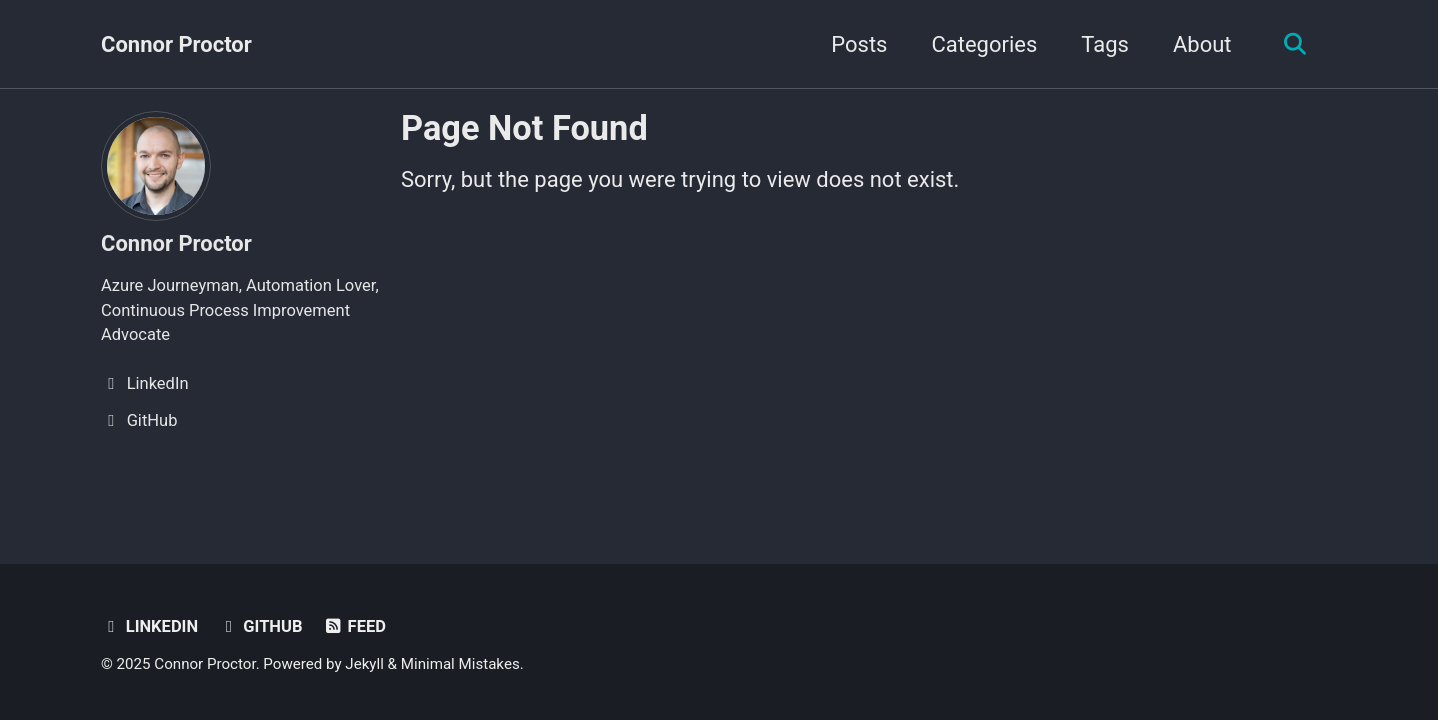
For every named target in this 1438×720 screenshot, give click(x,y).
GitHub (261, 626)
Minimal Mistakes (460, 664)
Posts (859, 44)
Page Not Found (524, 128)
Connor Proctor (176, 44)
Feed (354, 626)
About (1202, 44)
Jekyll (364, 664)
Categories (984, 44)
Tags (1105, 44)
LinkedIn (149, 626)
